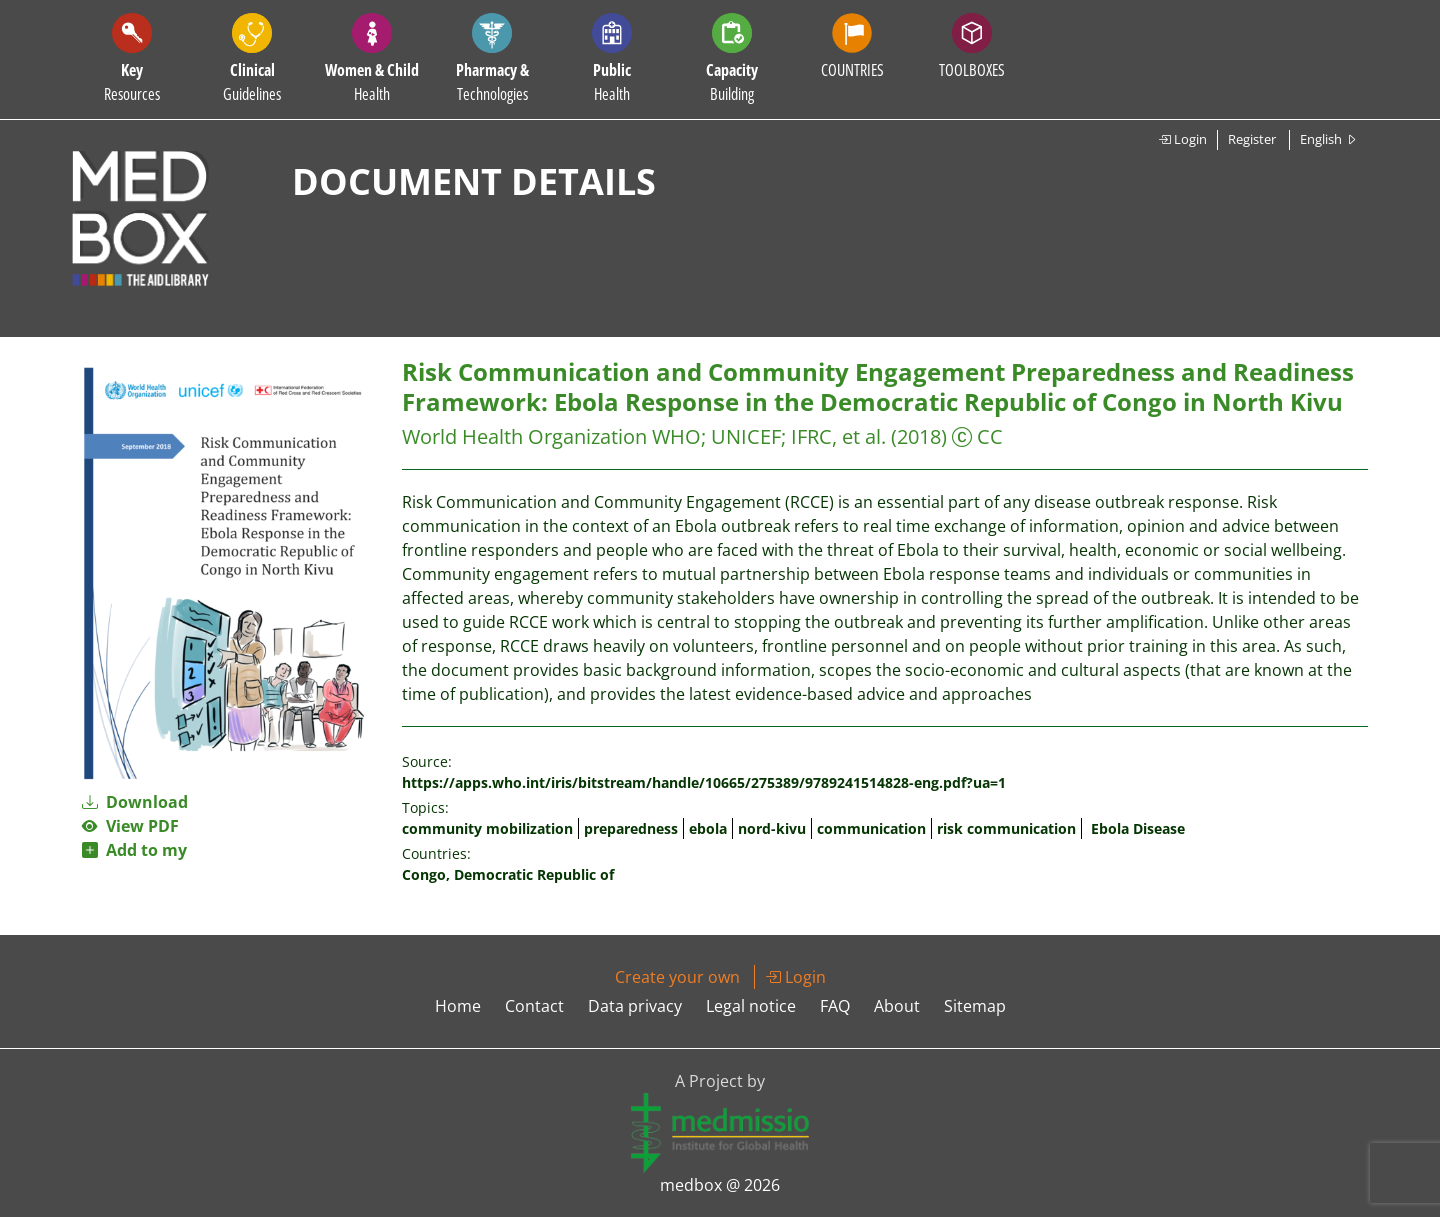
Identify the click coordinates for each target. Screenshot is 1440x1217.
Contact (534, 1006)
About (897, 1006)
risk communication (1006, 828)
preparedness (631, 828)
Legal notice (751, 1006)
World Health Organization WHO (551, 436)
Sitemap (975, 1006)
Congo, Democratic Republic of (508, 874)
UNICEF (746, 436)
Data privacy (635, 1006)
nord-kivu (772, 828)
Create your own (677, 977)
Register (1252, 139)
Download (135, 802)
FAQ (835, 1006)
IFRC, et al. (838, 436)
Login (1182, 139)
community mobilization (487, 828)
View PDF (130, 826)
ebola (708, 828)
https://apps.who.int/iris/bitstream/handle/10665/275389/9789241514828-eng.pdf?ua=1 (704, 782)
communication (871, 828)
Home (458, 1006)
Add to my (134, 850)
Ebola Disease (1138, 828)
